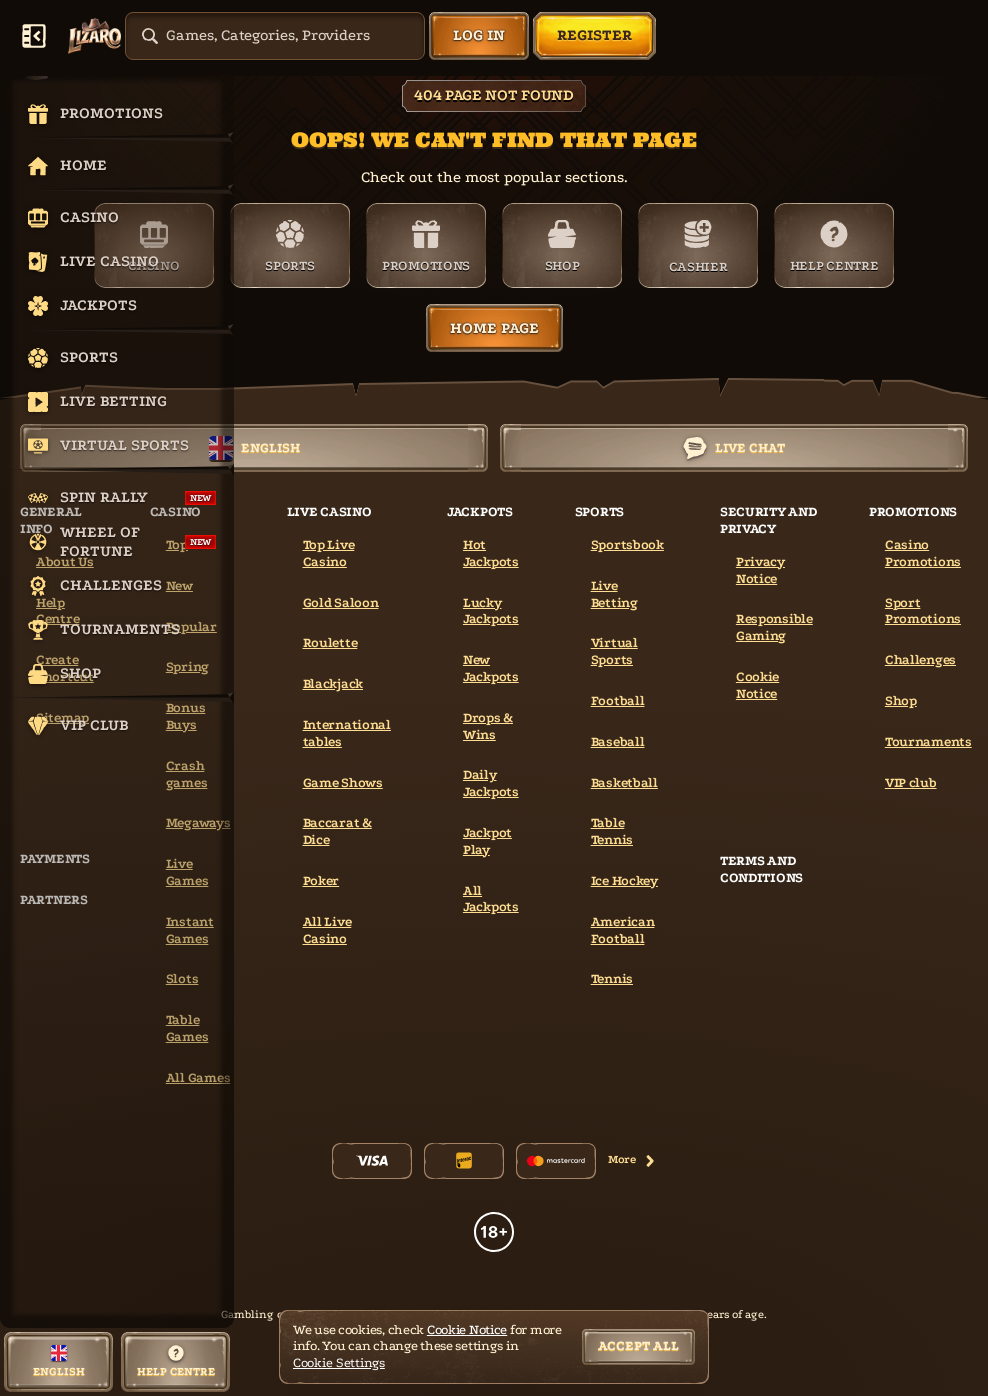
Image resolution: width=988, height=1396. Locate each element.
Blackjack (333, 683)
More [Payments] (632, 1159)
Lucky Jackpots (491, 611)
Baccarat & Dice (337, 831)
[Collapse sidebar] (34, 36)
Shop (901, 700)
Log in (479, 35)
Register (594, 35)
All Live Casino (327, 930)
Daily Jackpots (491, 783)
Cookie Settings (339, 1362)
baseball (618, 741)
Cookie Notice (757, 685)
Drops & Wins (488, 726)
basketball (624, 782)
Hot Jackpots (491, 553)
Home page (494, 328)
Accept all (638, 1345)
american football (623, 930)
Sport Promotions (923, 611)
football (618, 700)
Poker (321, 880)
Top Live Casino (329, 553)
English (254, 448)
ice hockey (624, 880)
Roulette (330, 642)
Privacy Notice (760, 570)
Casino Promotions (923, 553)
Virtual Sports (614, 651)
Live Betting (614, 594)
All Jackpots (491, 899)
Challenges (920, 659)
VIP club (911, 782)
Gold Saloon (341, 602)
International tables (347, 733)
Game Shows (343, 782)
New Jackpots (491, 668)
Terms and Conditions (761, 869)
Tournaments (928, 741)
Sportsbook (627, 544)
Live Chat (734, 448)
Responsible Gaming (774, 627)
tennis (612, 978)
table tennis (612, 831)
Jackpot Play (487, 841)
